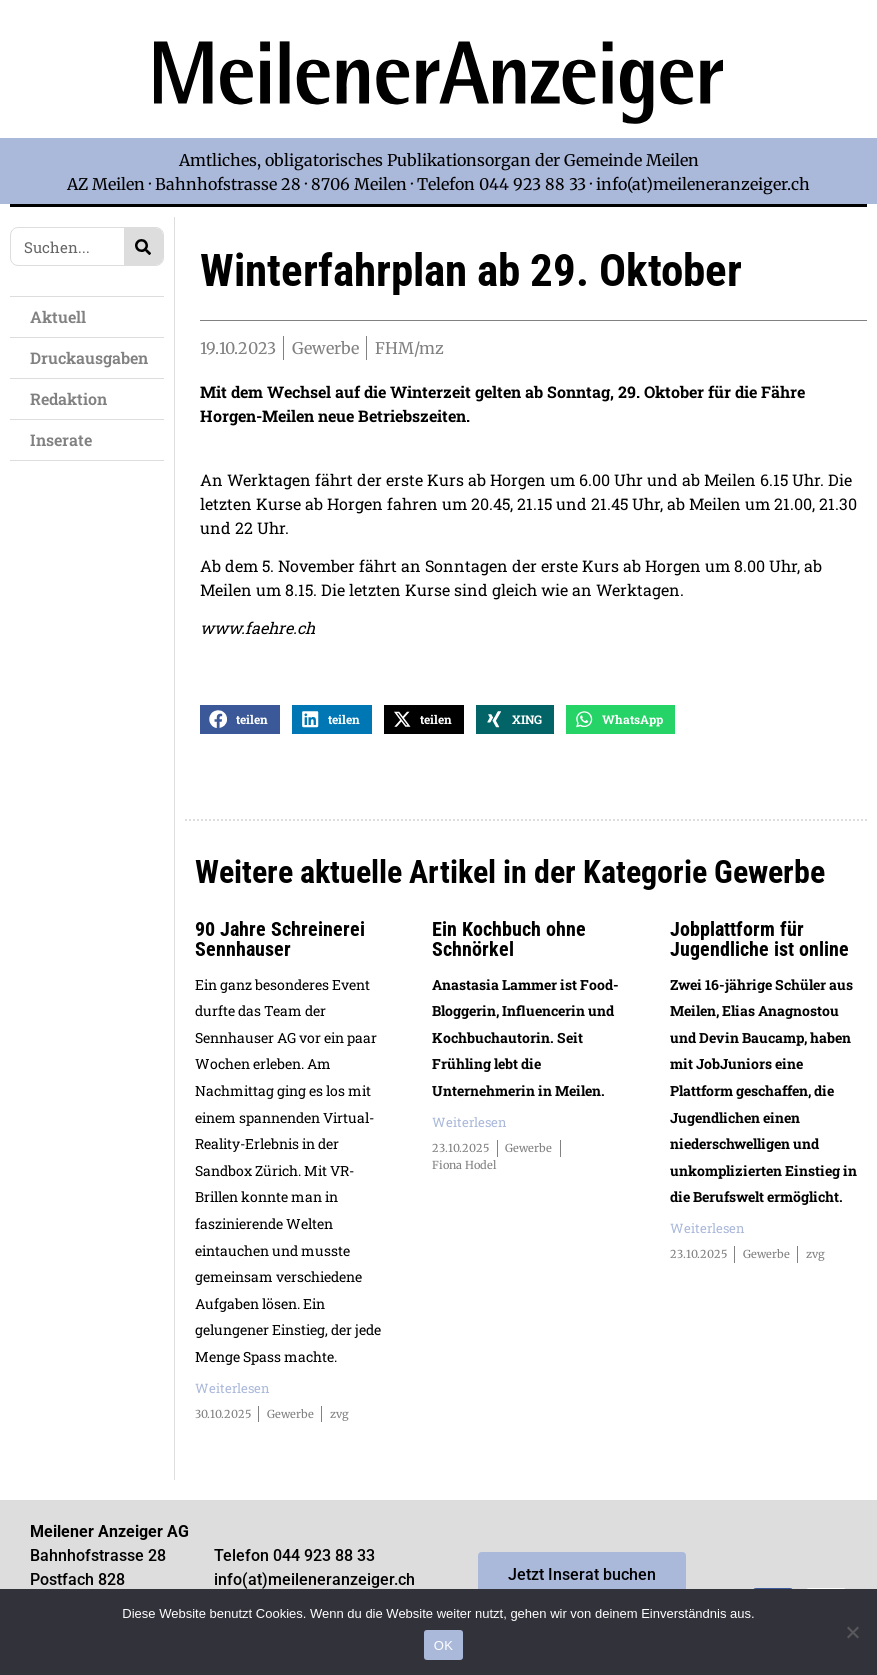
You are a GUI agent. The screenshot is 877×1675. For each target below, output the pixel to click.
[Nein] (852, 1632)
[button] (240, 721)
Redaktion (73, 398)
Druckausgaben (89, 357)
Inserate (66, 439)
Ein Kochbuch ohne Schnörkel (509, 941)
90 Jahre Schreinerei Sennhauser (280, 941)
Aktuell (63, 316)
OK (443, 1645)
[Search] (143, 246)
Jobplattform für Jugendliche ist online (759, 941)
